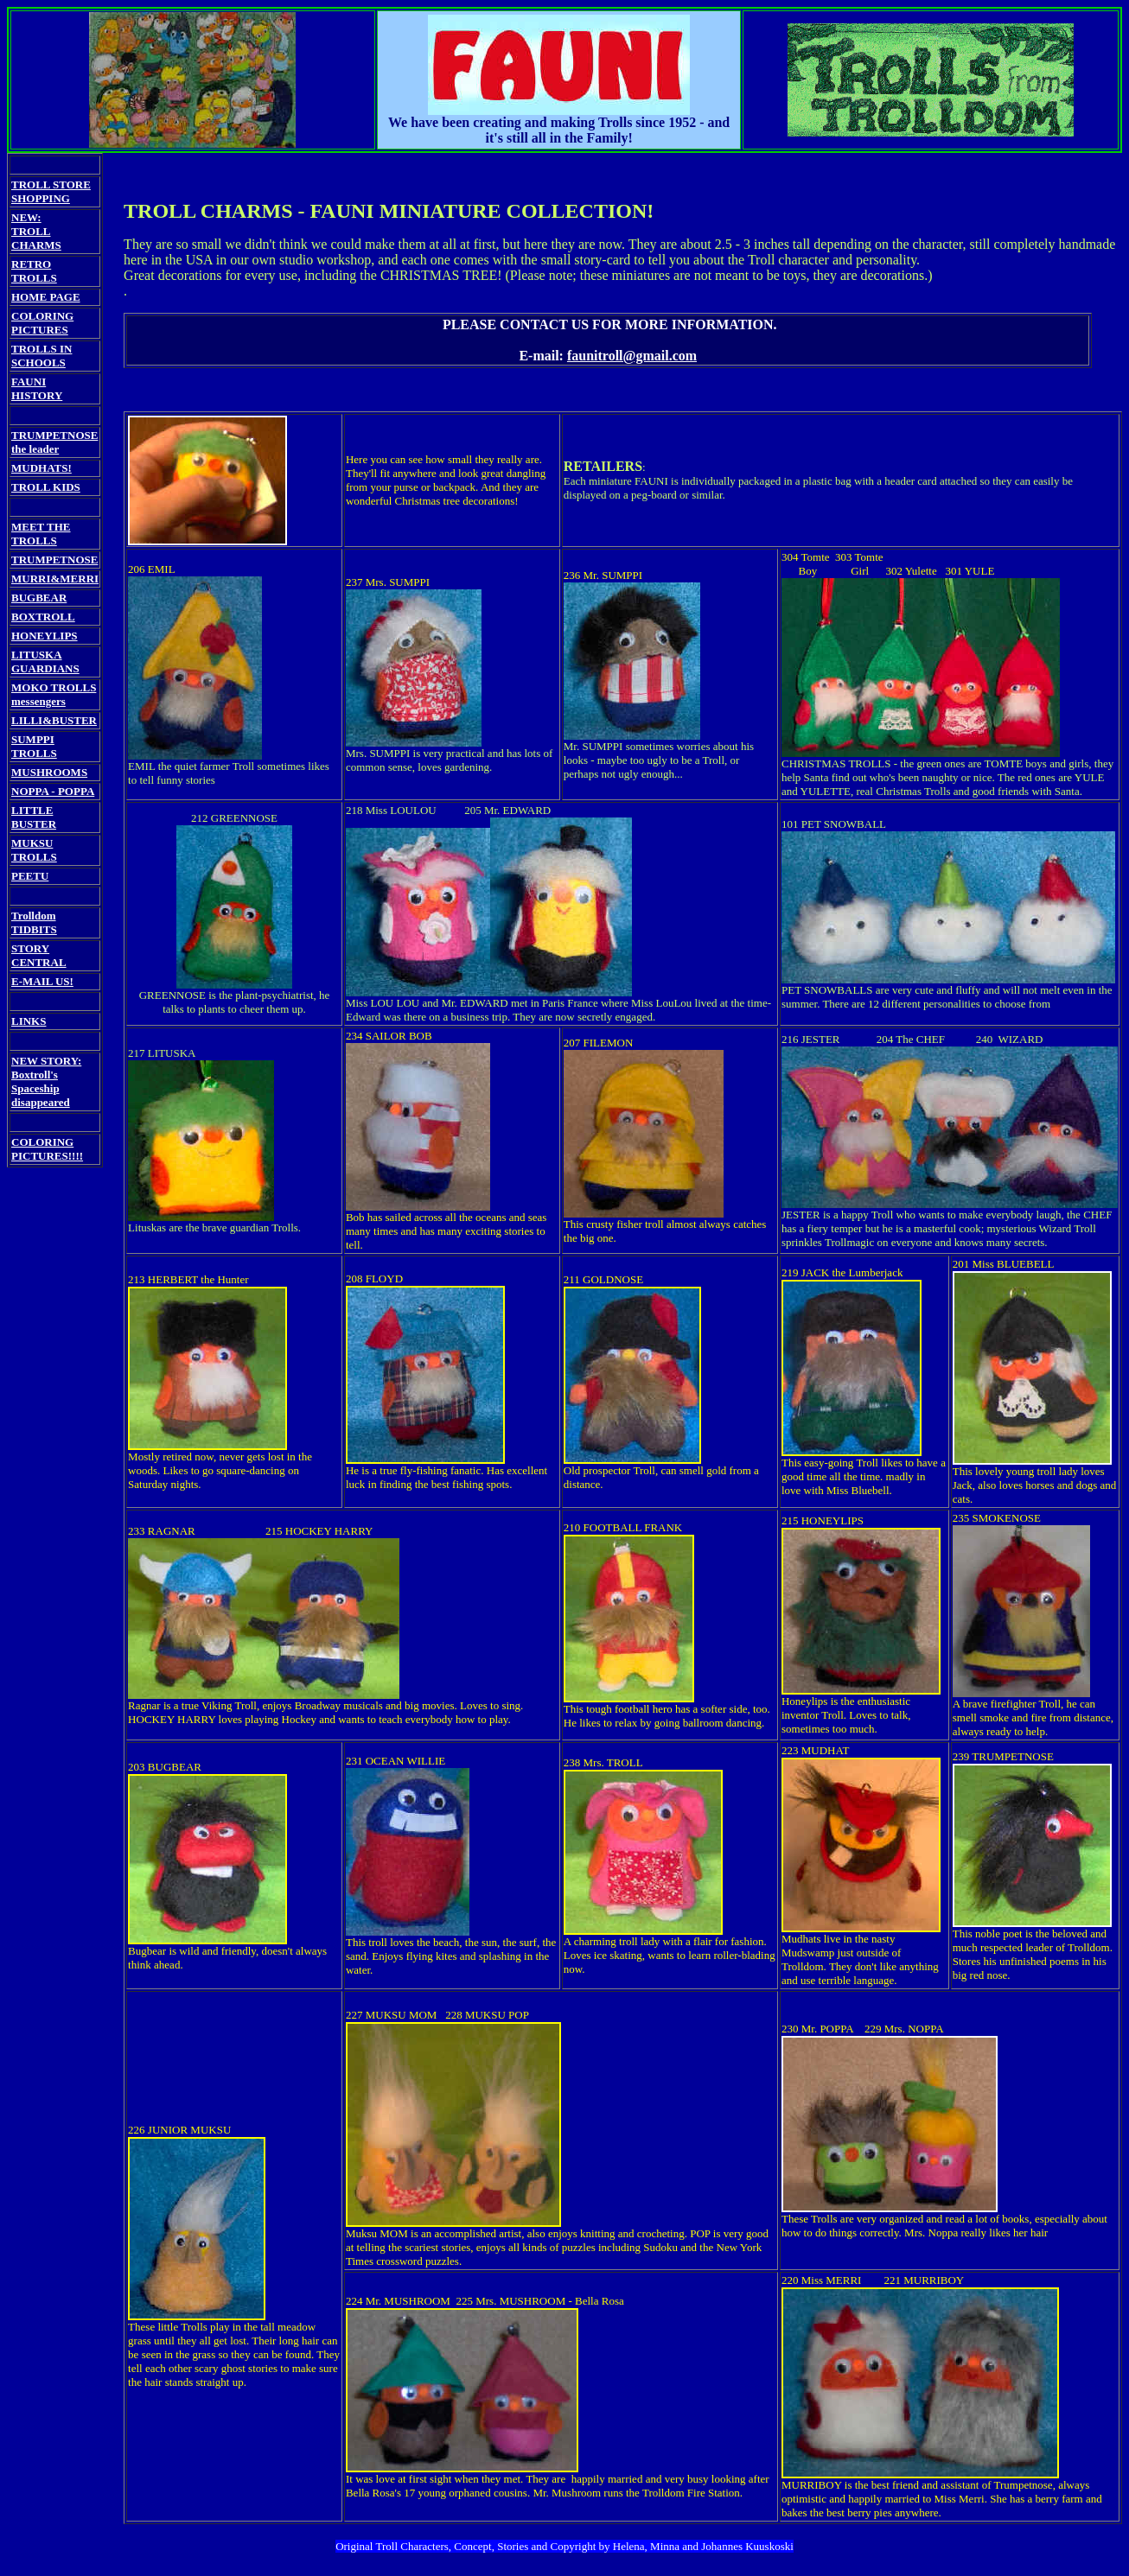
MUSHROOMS (49, 772)
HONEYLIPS (44, 635)
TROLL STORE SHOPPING (51, 191)
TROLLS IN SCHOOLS (41, 355)
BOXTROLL (43, 616)
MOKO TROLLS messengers (53, 694)
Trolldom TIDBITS (34, 922)
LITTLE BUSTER (33, 817)
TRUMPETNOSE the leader (54, 442)
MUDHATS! (41, 467)
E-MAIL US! (42, 981)
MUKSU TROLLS (34, 849)
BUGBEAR (39, 597)
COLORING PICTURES (42, 322)
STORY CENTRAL (39, 955)
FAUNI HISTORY (36, 388)
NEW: (26, 217)
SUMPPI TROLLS (34, 746)
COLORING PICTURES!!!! (47, 1148)
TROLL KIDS (45, 486)
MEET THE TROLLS (41, 533)
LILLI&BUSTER (54, 720)
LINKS (28, 1020)
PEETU (29, 875)
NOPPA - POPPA (52, 791)
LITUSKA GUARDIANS (45, 661)
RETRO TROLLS (34, 271)
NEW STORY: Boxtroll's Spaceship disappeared (46, 1081)
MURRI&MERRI (55, 578)
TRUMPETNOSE (54, 559)
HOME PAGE (45, 296)
